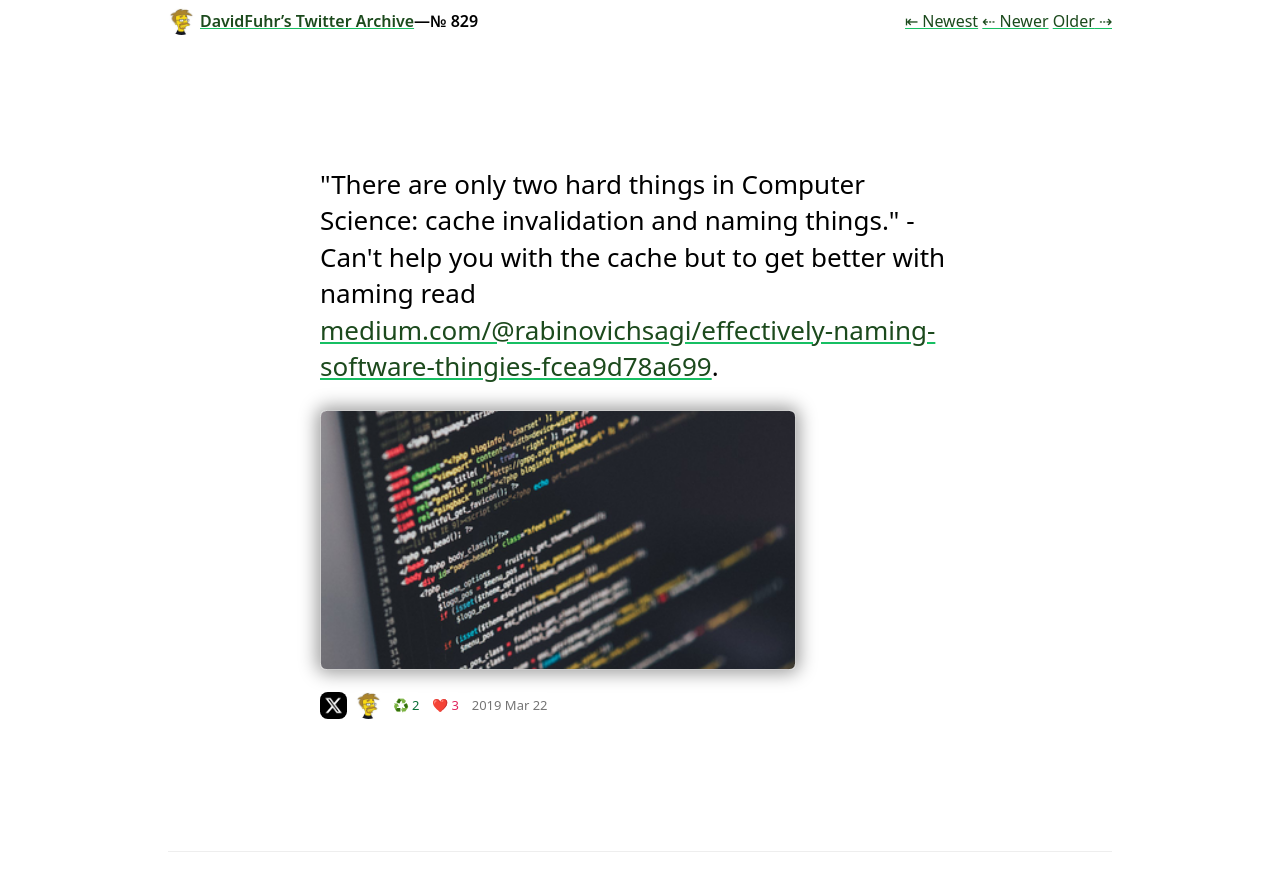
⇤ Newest (941, 21)
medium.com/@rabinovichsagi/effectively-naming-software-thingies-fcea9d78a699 (627, 348)
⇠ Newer (1015, 21)
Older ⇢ (1082, 21)
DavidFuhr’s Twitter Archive (291, 21)
